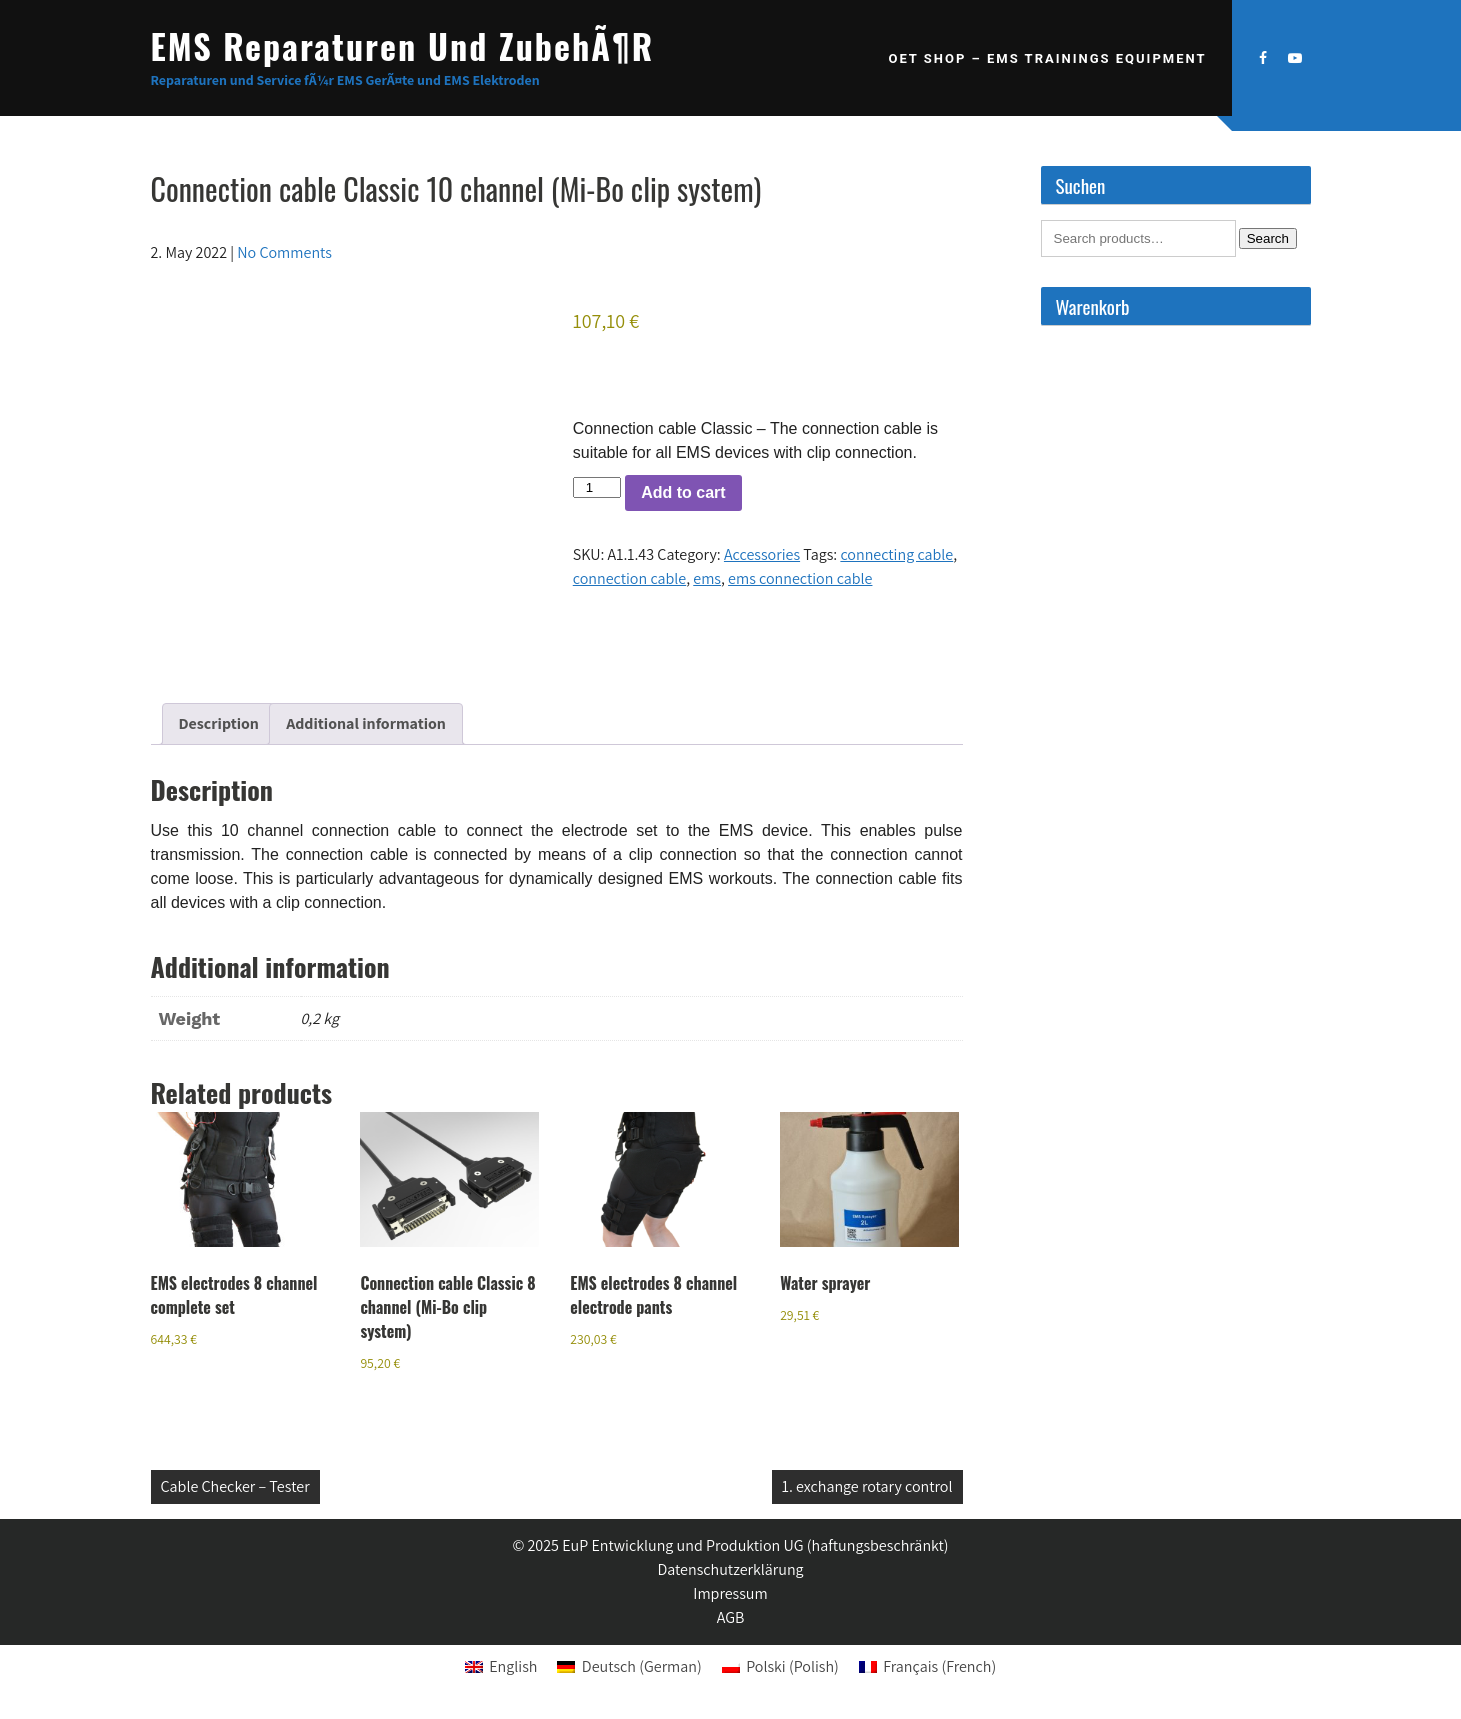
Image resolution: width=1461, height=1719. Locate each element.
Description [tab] (219, 723)
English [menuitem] (513, 1666)
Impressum (730, 1593)
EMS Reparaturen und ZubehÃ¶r (403, 45)
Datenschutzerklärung (730, 1569)
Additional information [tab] (366, 723)
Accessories (762, 554)
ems (707, 578)
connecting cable (896, 554)
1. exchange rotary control (867, 1486)
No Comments (284, 252)
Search (1268, 238)
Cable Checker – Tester (235, 1486)
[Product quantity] (597, 487)
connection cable (629, 578)
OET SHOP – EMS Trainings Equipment (1047, 58)
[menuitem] (501, 1667)
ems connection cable (800, 578)
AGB (731, 1617)
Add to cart (683, 492)
